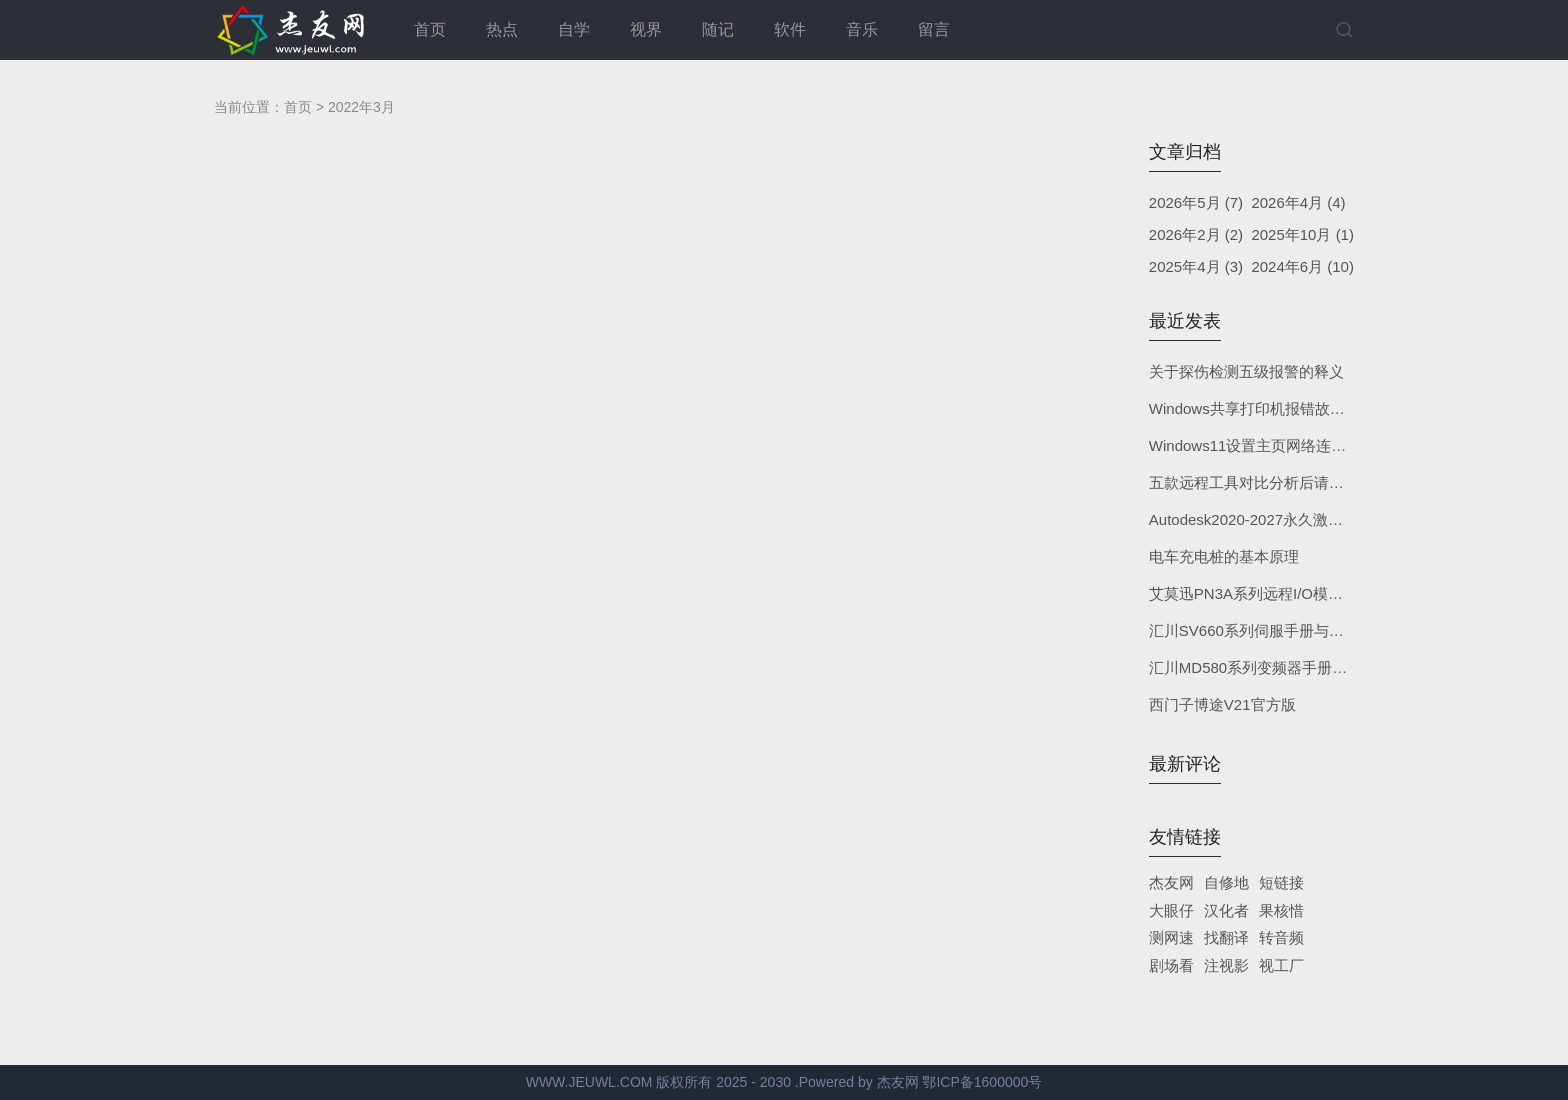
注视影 (1226, 965)
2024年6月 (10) (1302, 266)
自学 (574, 29)
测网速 (1171, 937)
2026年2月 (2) (1196, 234)
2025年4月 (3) (1196, 266)
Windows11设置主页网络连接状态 (1263, 445)
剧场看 (1171, 965)
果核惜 (1281, 910)
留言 (934, 29)
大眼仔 (1171, 910)
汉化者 (1226, 910)
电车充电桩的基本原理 (1224, 556)
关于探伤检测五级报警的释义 (1246, 371)
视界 (646, 29)
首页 (430, 29)
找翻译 (1226, 937)
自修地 (1226, 882)
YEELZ (1167, 1032)
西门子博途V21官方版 (1222, 704)
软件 (790, 29)
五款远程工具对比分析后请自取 (1254, 482)
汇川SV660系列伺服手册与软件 (1254, 630)
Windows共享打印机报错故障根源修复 (1277, 408)
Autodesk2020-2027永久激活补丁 (1261, 519)
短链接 (1281, 882)
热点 (502, 29)
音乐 (862, 29)
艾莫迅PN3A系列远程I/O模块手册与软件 (1283, 593)
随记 (718, 29)
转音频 (1281, 937)
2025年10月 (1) (1302, 234)
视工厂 (1281, 965)
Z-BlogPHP (1039, 1032)
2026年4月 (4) (1298, 202)
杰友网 (1171, 882)
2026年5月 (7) (1196, 202)
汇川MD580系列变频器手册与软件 (1263, 667)
